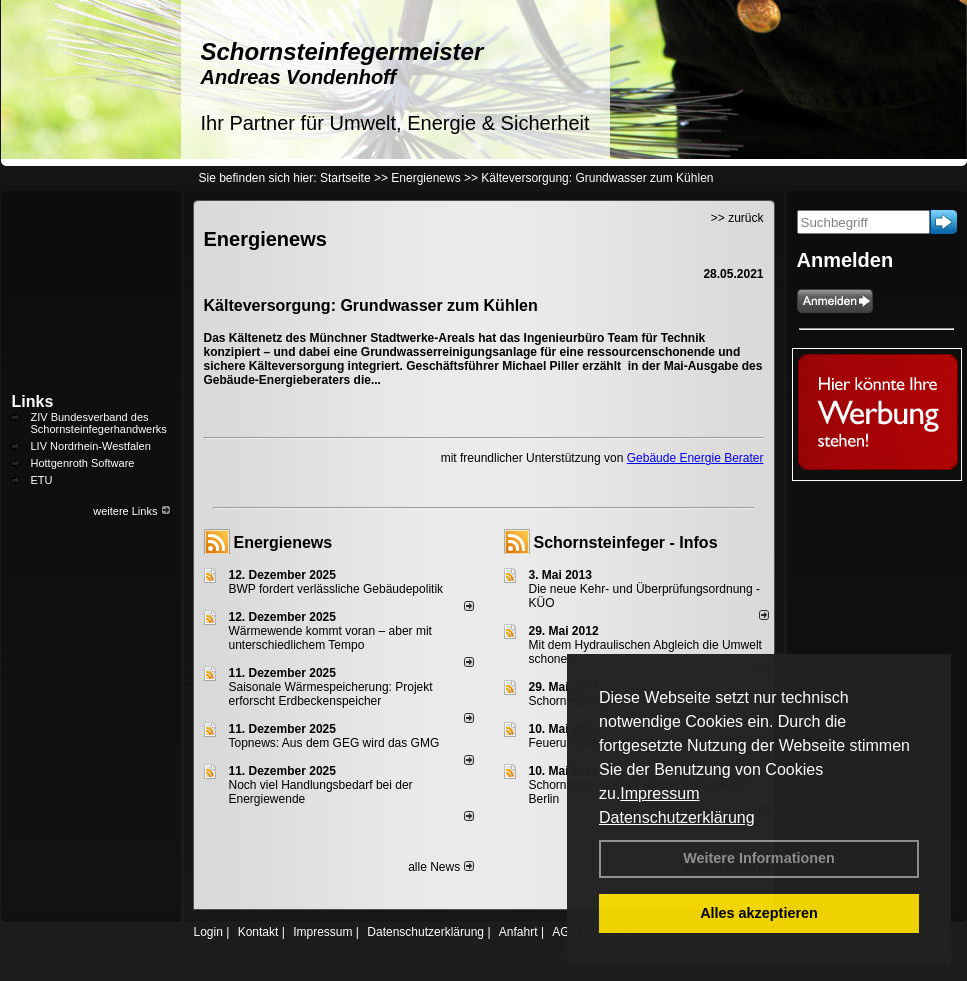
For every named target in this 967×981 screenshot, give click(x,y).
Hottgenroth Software (83, 463)
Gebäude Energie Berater (695, 458)
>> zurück (737, 218)
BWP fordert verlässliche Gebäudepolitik (336, 589)
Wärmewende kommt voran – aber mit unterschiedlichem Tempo (330, 638)
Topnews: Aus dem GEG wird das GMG (334, 743)
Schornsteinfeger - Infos (626, 542)
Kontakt (258, 932)
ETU (42, 480)
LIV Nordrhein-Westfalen (91, 446)
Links (33, 401)
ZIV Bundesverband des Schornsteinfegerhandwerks (99, 423)
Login (208, 932)
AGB (564, 932)
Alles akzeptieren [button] (759, 913)
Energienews (283, 542)
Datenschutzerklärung (677, 817)
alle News (440, 867)
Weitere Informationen (759, 858)
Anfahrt (518, 932)
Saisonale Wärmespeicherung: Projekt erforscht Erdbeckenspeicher (331, 694)
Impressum (659, 793)
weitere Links (131, 511)
